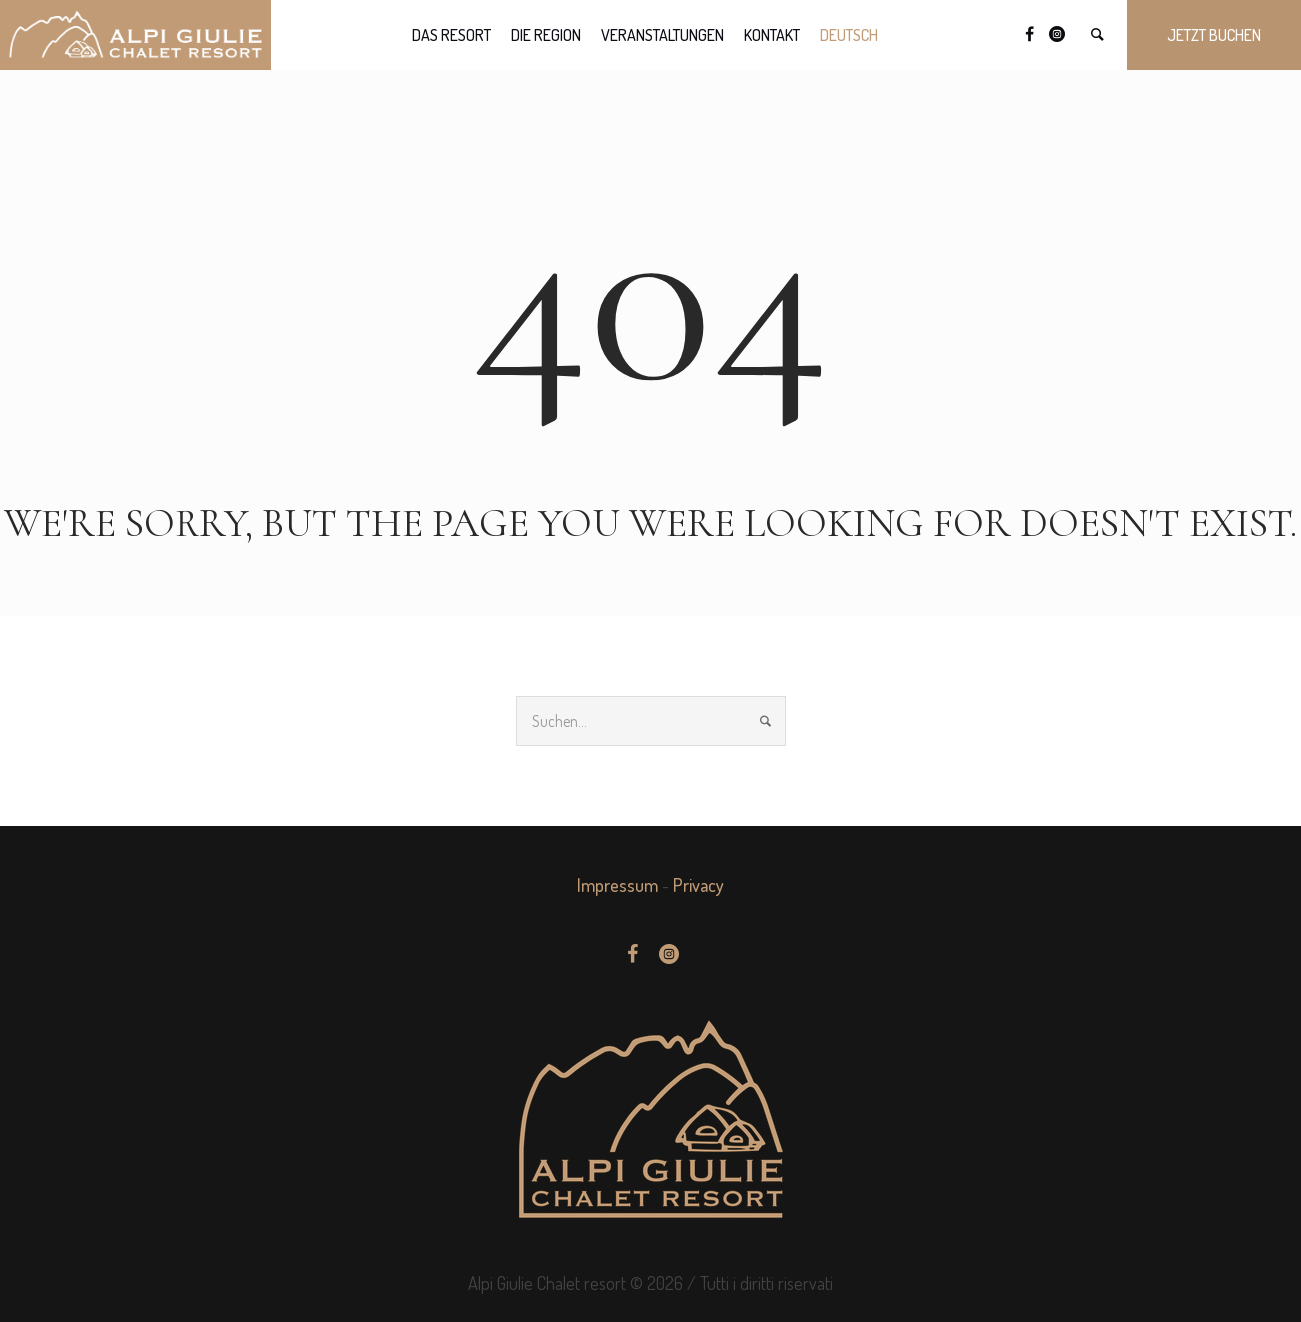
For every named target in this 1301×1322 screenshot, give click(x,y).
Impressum (617, 885)
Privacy (698, 885)
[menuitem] (849, 35)
